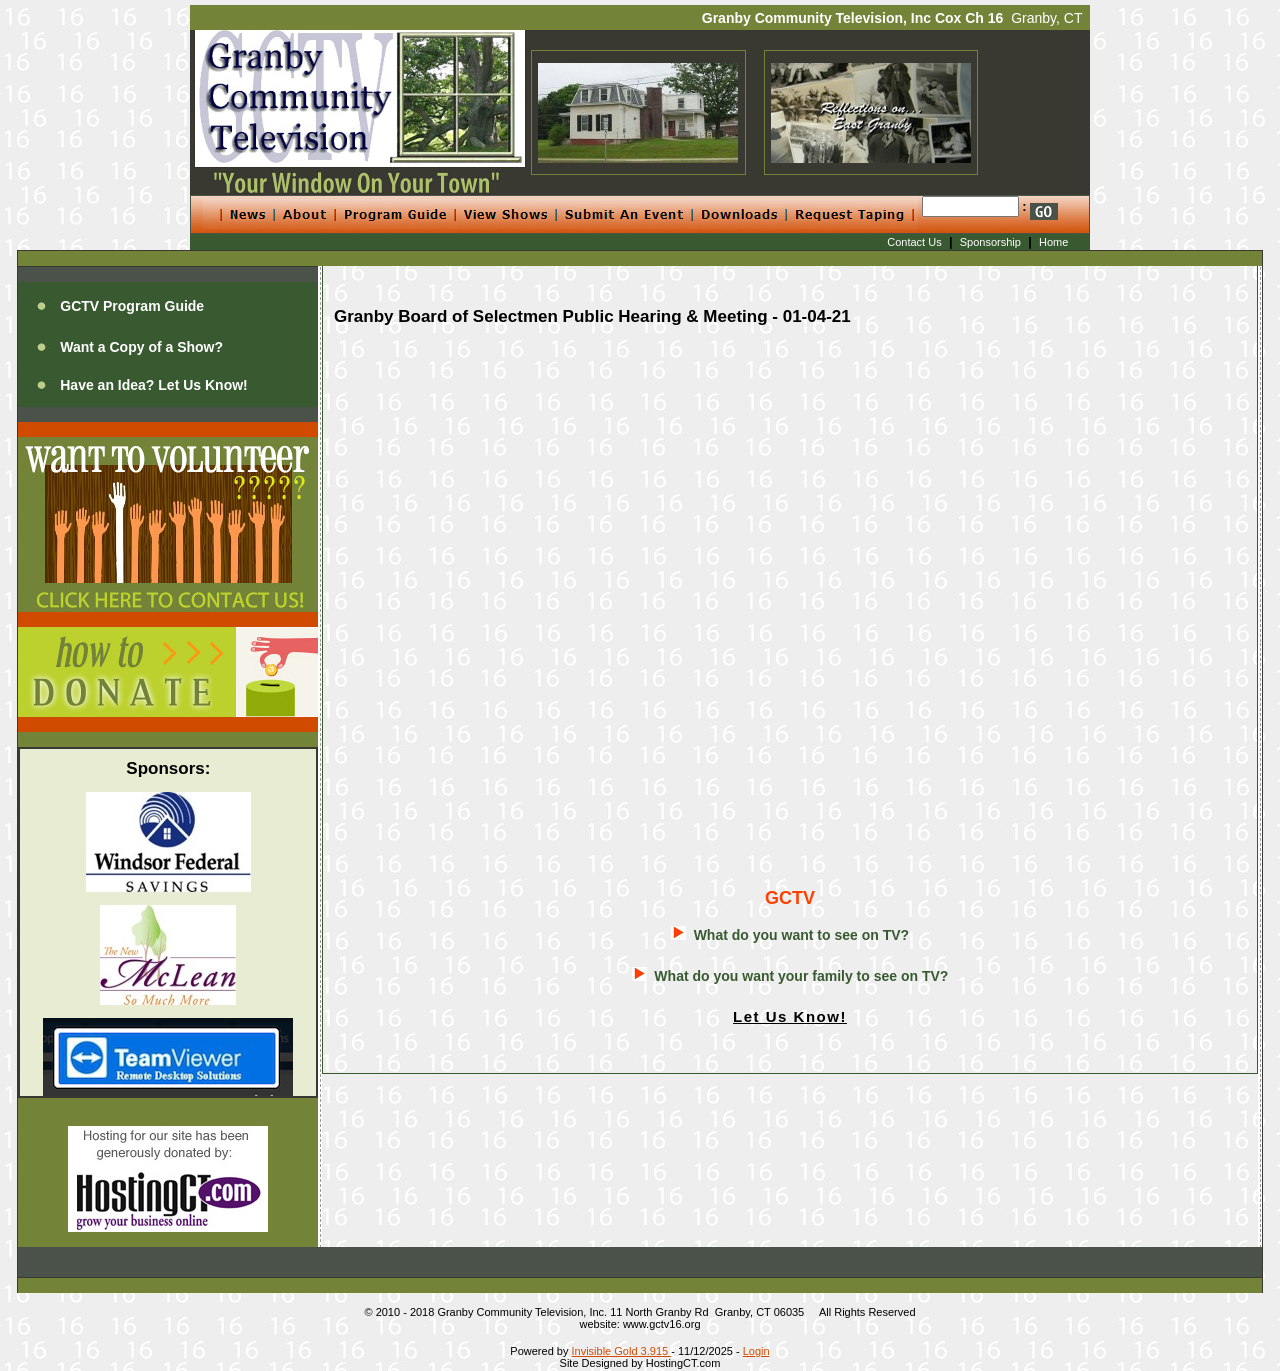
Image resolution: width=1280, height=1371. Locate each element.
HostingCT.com (683, 1363)
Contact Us (914, 242)
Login (756, 1351)
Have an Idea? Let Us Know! (153, 385)
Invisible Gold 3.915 (622, 1351)
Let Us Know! (790, 1016)
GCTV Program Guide (132, 306)
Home (1053, 242)
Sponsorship (990, 242)
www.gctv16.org (662, 1324)
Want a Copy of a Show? (141, 347)
